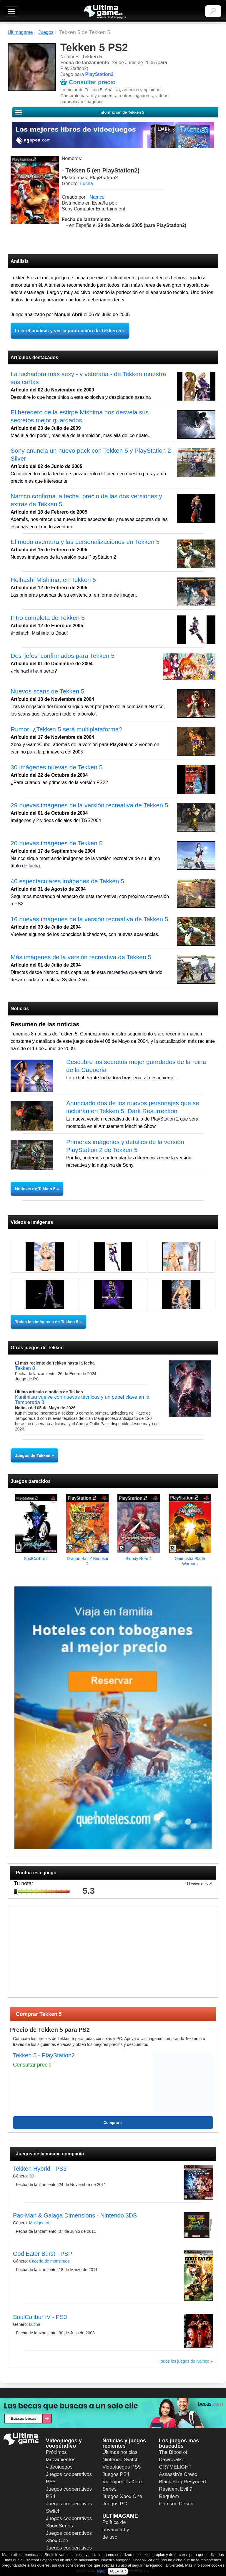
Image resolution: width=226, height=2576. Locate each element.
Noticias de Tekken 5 (35, 1188)
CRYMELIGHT (175, 2467)
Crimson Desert (176, 2504)
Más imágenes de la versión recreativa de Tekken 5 (81, 957)
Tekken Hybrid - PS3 (40, 2168)
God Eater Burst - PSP (42, 2253)
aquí (100, 2571)
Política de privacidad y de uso (115, 2529)
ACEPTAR (117, 2571)
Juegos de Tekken (32, 1455)
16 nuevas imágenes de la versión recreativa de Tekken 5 (89, 919)
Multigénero (39, 2222)
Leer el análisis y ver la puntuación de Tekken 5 (68, 330)
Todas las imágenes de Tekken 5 (46, 1321)
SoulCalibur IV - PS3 (40, 2317)
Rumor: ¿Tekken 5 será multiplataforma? (66, 729)
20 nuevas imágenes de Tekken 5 (57, 843)
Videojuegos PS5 (121, 2467)
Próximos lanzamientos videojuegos (60, 2459)
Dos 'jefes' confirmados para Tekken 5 (62, 655)
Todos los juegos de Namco (184, 2361)
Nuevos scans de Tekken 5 (47, 691)
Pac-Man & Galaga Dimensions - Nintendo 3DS (75, 2215)
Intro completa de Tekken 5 (48, 617)
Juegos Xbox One (122, 2496)
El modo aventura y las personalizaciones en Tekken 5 (85, 541)
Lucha (86, 183)
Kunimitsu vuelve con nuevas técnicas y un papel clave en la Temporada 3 (82, 1399)
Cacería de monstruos (49, 2261)
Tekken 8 (25, 1368)
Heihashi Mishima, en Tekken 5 (53, 579)
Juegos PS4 (115, 2474)
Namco (97, 197)
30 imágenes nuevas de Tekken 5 (57, 767)
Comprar (111, 2122)
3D (31, 2176)
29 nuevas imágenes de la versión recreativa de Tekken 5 (89, 805)
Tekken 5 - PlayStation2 (44, 2055)
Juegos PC (114, 2504)
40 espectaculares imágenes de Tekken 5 (67, 881)
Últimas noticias (119, 2452)
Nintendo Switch (120, 2459)
